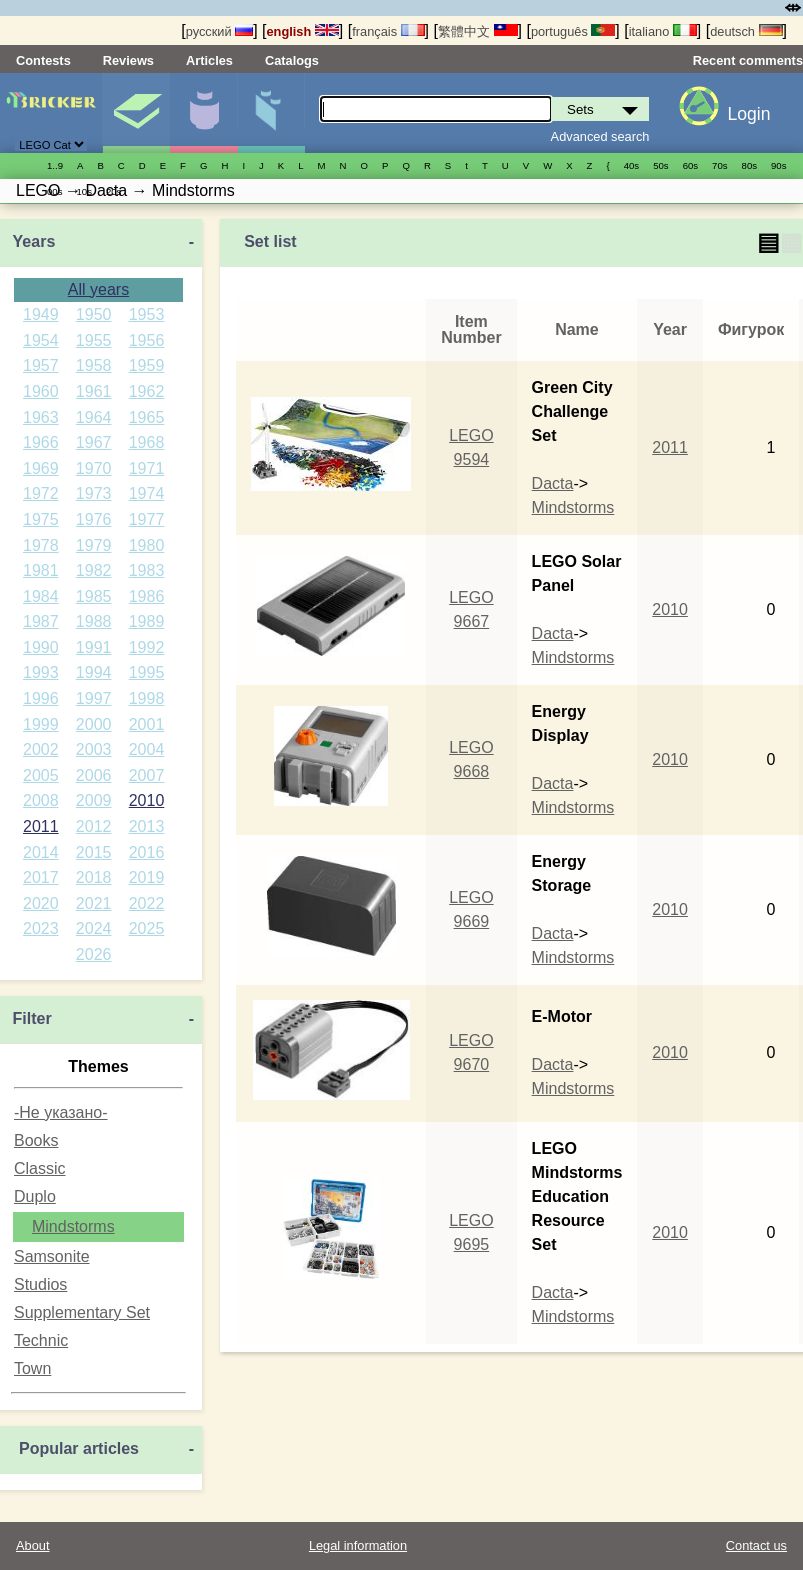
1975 (41, 519)
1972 (41, 493)
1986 (147, 596)
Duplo (35, 1196)
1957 (41, 365)
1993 (41, 672)
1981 (41, 570)
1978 (41, 545)
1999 (41, 724)
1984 (41, 596)
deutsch (746, 31)
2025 (147, 928)
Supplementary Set (82, 1312)
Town (32, 1368)
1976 (94, 519)
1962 (147, 391)
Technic (41, 1340)
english (303, 31)
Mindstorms (73, 1226)
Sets (136, 113)
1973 (94, 493)
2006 (94, 775)
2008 (41, 800)
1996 (41, 698)
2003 (94, 749)
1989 (147, 621)
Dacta (553, 483)
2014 (41, 852)
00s (54, 191)
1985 (94, 596)
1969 (41, 468)
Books (36, 1140)
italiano (663, 31)
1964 (94, 417)
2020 (41, 903)
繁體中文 (478, 31)
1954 (41, 340)
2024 (94, 928)
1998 (147, 698)
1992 (147, 647)
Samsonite (52, 1256)
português (573, 31)
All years (98, 289)
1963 (41, 417)
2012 (94, 826)
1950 (94, 314)
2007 (147, 775)
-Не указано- (61, 1112)
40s (631, 165)
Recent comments (748, 60)
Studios (40, 1284)
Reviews (128, 60)
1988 (94, 621)
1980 (147, 545)
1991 (94, 647)
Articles (209, 60)
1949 (41, 314)
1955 (94, 340)
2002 (41, 749)
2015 (94, 852)
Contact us (756, 1545)
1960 (41, 391)
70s (719, 165)
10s (83, 191)
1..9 (55, 165)
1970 (94, 468)
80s (749, 165)
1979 (94, 545)
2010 (147, 800)
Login (748, 114)
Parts (271, 113)
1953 (147, 314)
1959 (147, 365)
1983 (147, 570)
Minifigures (203, 113)
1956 (147, 340)
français (388, 31)
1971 (147, 468)
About (32, 1545)
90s (778, 165)
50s (660, 165)
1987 (41, 621)
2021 (94, 903)
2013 (147, 826)
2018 (94, 877)
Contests (43, 60)
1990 (41, 647)
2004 (147, 749)
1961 (94, 391)
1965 (147, 417)
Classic (40, 1168)
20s (113, 191)
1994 (94, 672)
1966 (41, 442)
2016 (147, 852)
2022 (147, 903)
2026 (94, 954)
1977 (147, 519)
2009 (94, 800)
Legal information (358, 1545)
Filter (32, 1018)
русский (219, 31)
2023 (41, 928)
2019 (147, 877)
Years (34, 241)
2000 (94, 724)
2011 (41, 826)
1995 (147, 672)
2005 (41, 775)
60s (690, 165)
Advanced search (600, 136)
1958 (94, 365)
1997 (94, 698)
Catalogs (292, 60)
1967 (94, 442)
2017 (41, 877)
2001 (147, 724)
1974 (147, 493)
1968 (147, 442)
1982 (94, 570)
